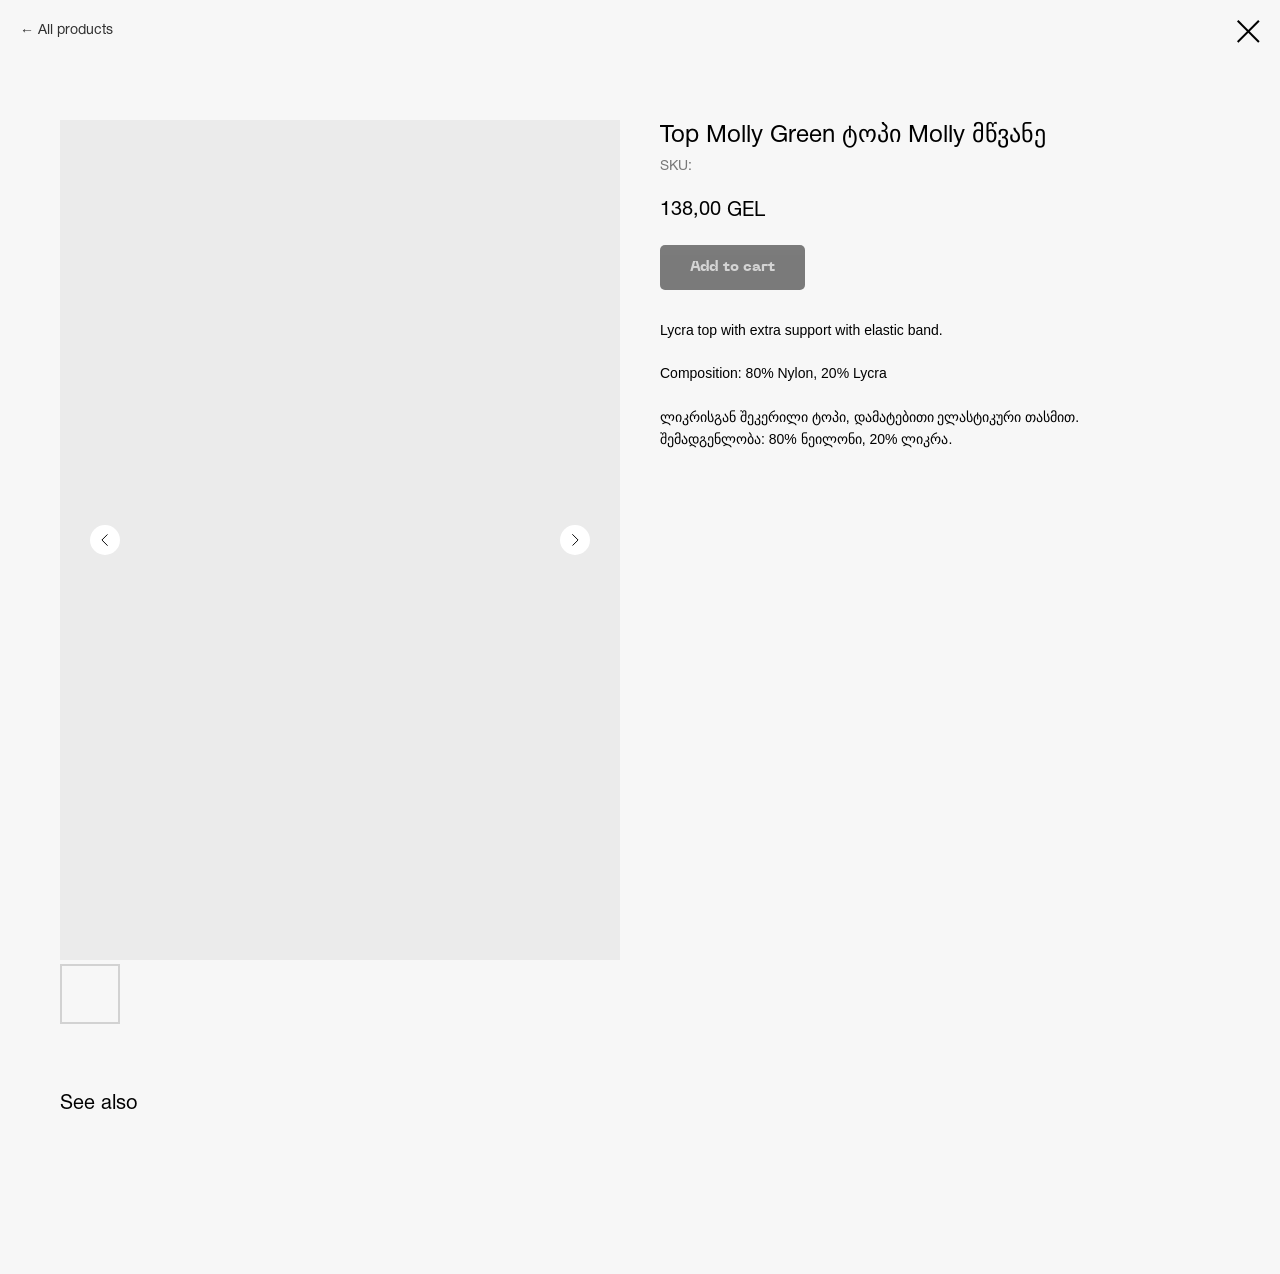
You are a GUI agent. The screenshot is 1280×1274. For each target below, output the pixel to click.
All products (75, 30)
